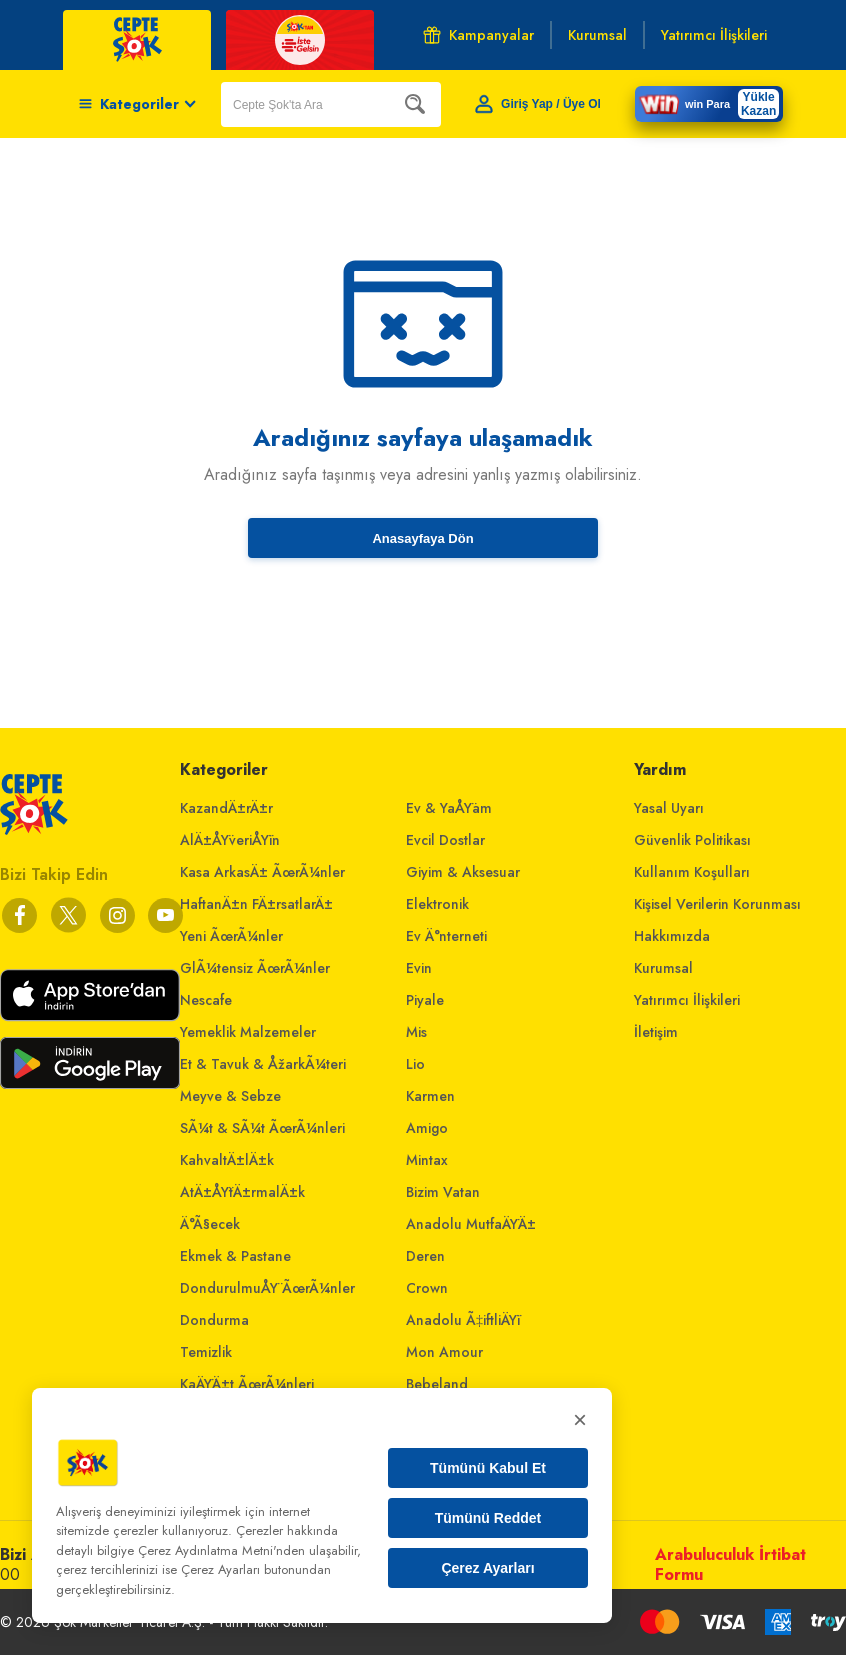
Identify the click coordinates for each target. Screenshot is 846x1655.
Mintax (427, 1160)
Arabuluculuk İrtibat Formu (730, 1564)
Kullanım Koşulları (692, 872)
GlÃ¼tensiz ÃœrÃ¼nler (255, 968)
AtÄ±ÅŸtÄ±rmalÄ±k (242, 1192)
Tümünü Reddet (488, 1518)
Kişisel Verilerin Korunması (717, 904)
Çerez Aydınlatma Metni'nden (221, 1550)
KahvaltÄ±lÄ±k (227, 1160)
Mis (416, 1032)
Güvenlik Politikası (692, 840)
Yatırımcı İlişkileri (687, 1000)
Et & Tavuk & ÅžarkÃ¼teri (263, 1064)
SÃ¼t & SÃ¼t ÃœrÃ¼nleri (262, 1128)
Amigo (427, 1128)
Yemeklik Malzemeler (248, 1032)
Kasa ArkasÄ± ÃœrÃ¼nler (262, 872)
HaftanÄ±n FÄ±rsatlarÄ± (256, 904)
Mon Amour (444, 1352)
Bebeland (437, 1384)
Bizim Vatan (443, 1192)
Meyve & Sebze (230, 1096)
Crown (427, 1288)
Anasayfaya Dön (422, 538)
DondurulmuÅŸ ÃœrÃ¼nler (267, 1288)
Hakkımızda (672, 936)
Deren (425, 1256)
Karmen (430, 1096)
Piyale (425, 1000)
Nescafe (206, 1000)
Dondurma (214, 1320)
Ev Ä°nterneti (446, 936)
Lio (415, 1064)
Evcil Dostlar (445, 840)
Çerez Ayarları (487, 1568)
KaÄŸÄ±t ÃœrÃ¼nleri (247, 1384)
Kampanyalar (478, 35)
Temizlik (206, 1352)
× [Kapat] (580, 1419)
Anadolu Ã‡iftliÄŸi (463, 1320)
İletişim (656, 1032)
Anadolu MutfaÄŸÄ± (471, 1224)
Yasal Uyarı (669, 808)
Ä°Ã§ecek (210, 1224)
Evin (419, 968)
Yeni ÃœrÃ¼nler (231, 936)
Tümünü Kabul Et (488, 1468)
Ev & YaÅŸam (449, 808)
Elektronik (437, 904)
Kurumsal (663, 968)
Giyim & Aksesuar (463, 872)
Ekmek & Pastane (235, 1256)
